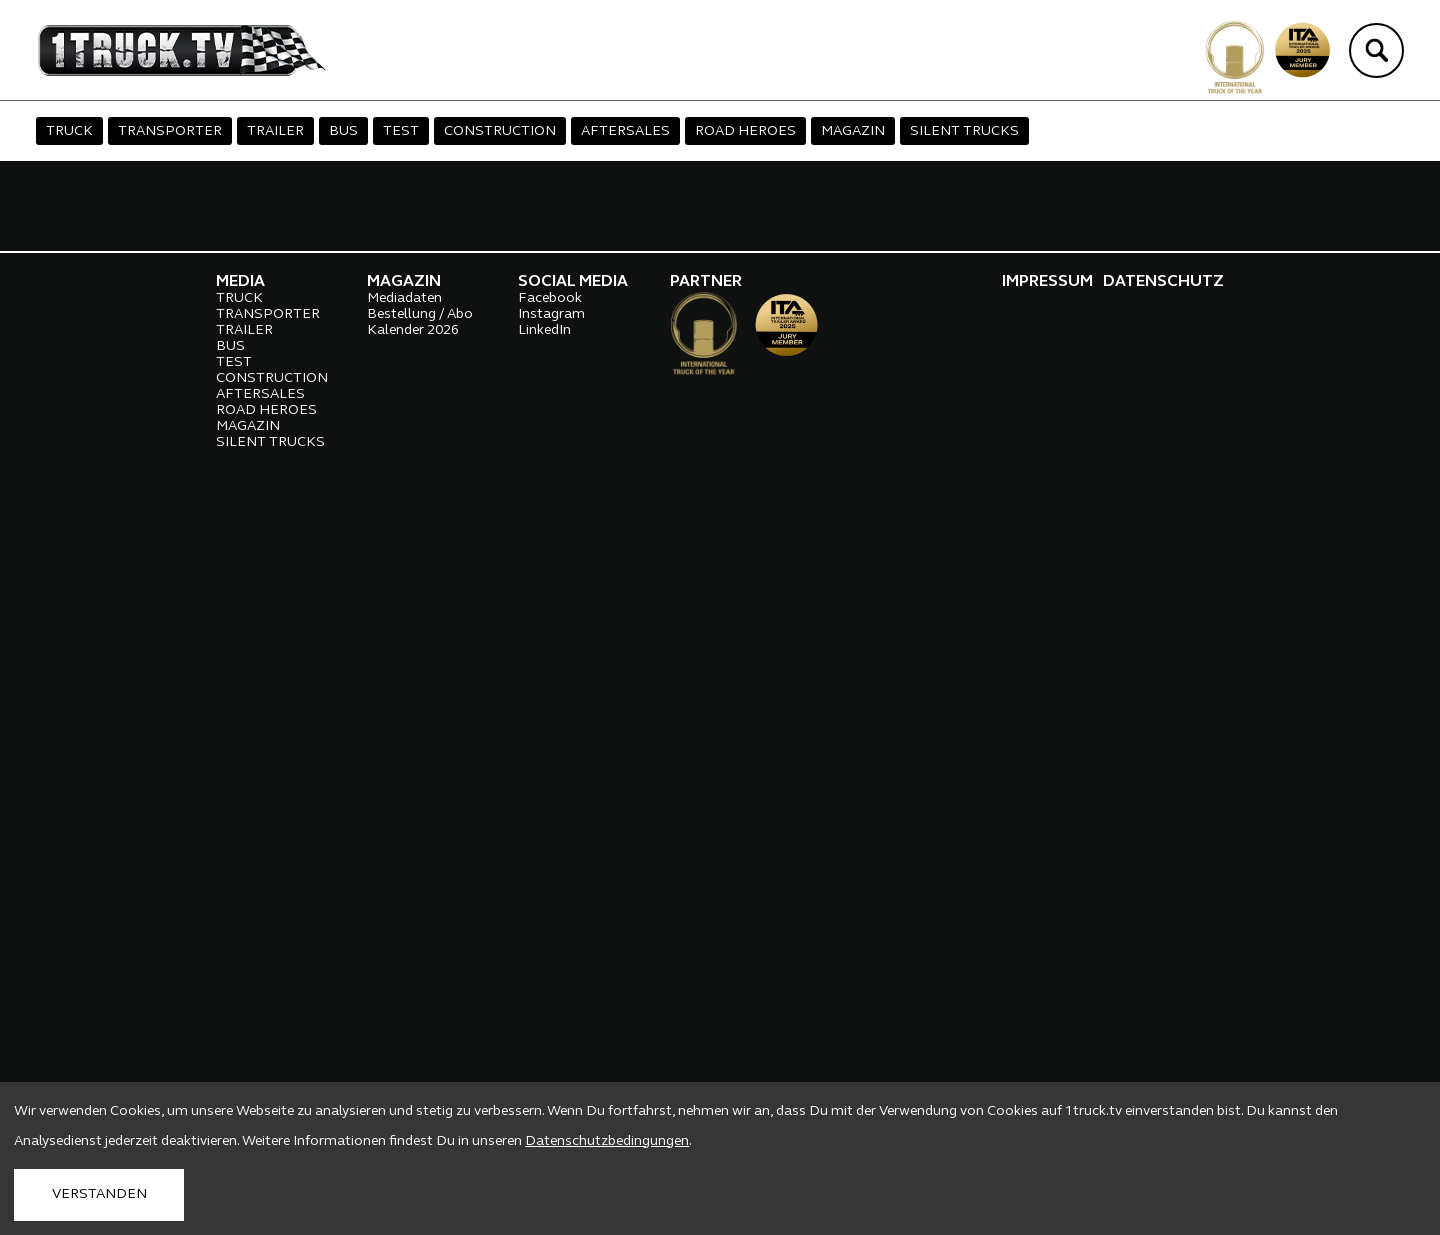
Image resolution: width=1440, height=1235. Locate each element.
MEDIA (240, 1002)
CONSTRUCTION (500, 131)
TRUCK (69, 131)
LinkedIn (544, 1050)
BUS (343, 131)
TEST (401, 131)
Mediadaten (404, 1018)
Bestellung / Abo (420, 1034)
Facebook (550, 1018)
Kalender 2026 (413, 1050)
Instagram (551, 1034)
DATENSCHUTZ (1163, 1002)
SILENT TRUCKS (964, 131)
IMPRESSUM (1047, 1002)
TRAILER (275, 131)
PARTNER (706, 1002)
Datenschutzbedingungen (607, 1141)
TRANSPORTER (170, 131)
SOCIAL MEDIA (573, 1002)
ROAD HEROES (745, 131)
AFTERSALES (625, 131)
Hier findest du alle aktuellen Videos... (211, 887)
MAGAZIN (853, 131)
